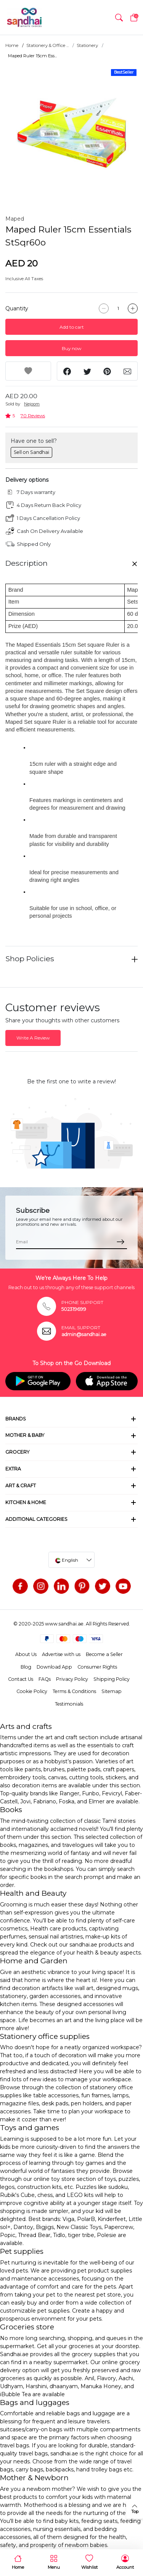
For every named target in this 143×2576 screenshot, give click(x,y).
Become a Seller (104, 1654)
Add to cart (71, 327)
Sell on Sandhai (31, 452)
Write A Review (33, 1038)
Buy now (71, 348)
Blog (26, 1667)
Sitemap (111, 1691)
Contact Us (20, 1679)
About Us (26, 1654)
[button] (119, 17)
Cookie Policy (31, 1691)
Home (11, 45)
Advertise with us (61, 1654)
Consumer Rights (97, 1667)
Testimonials (69, 1704)
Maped (14, 218)
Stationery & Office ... (47, 45)
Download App (54, 1667)
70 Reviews (33, 415)
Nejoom (32, 404)
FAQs (45, 1679)
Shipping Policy (111, 1679)
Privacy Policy (72, 1679)
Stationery (87, 45)
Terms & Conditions (74, 1691)
